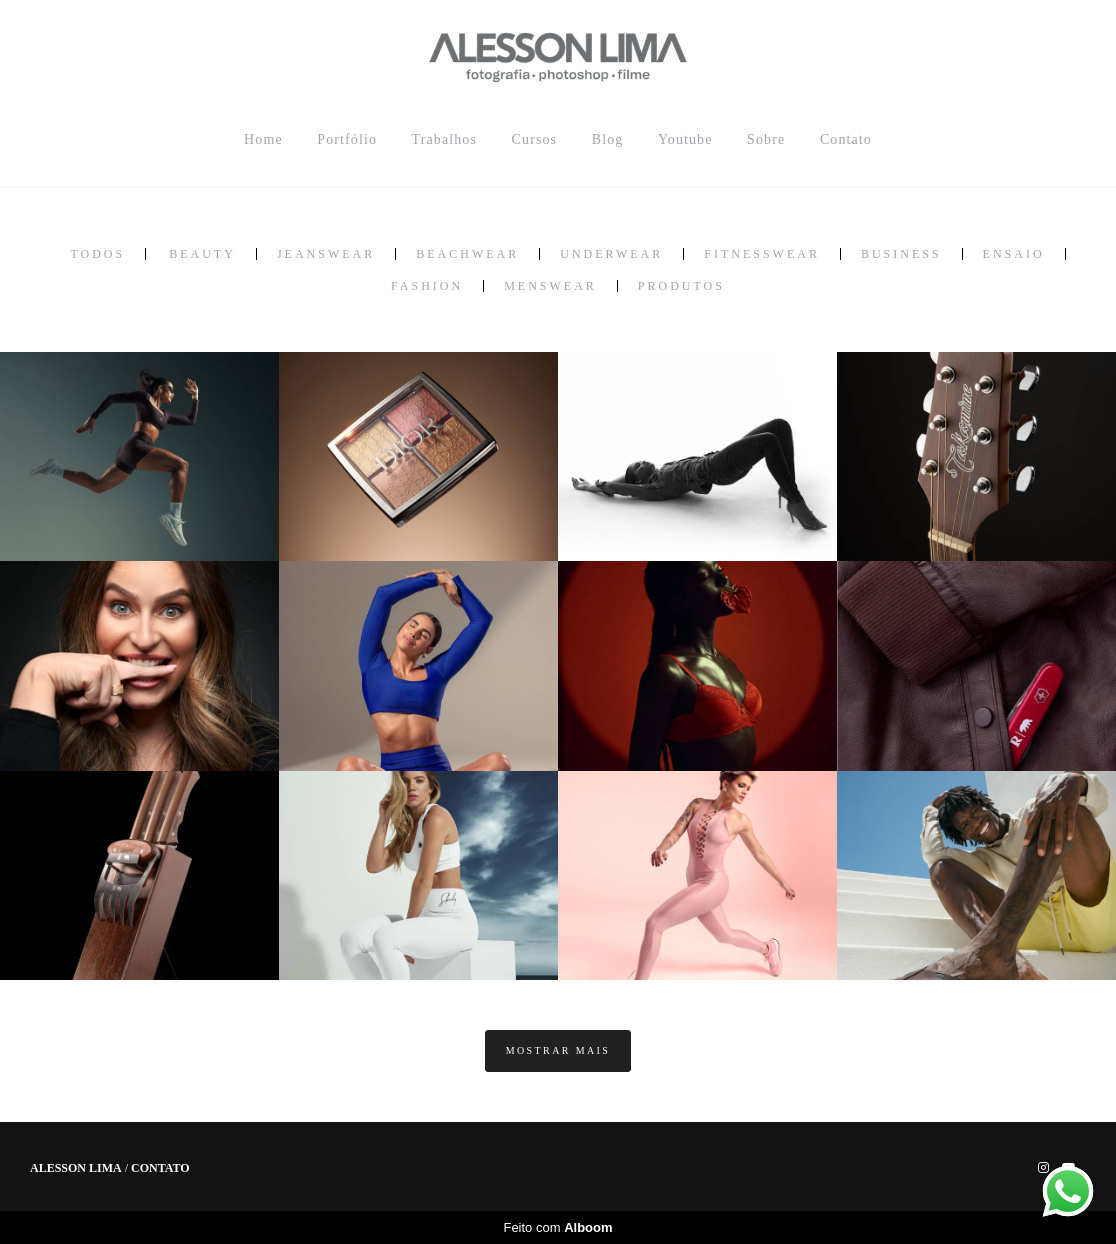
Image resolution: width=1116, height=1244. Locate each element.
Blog (608, 139)
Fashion (427, 286)
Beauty (202, 254)
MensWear (550, 286)
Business (901, 254)
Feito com (557, 1227)
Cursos (535, 139)
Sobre (766, 139)
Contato (846, 139)
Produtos (681, 286)
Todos (97, 254)
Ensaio (1014, 254)
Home (263, 139)
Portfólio (347, 139)
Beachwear (467, 254)
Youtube (685, 139)
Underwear (611, 254)
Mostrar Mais (558, 1050)
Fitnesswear (762, 254)
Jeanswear (326, 254)
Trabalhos (444, 139)
